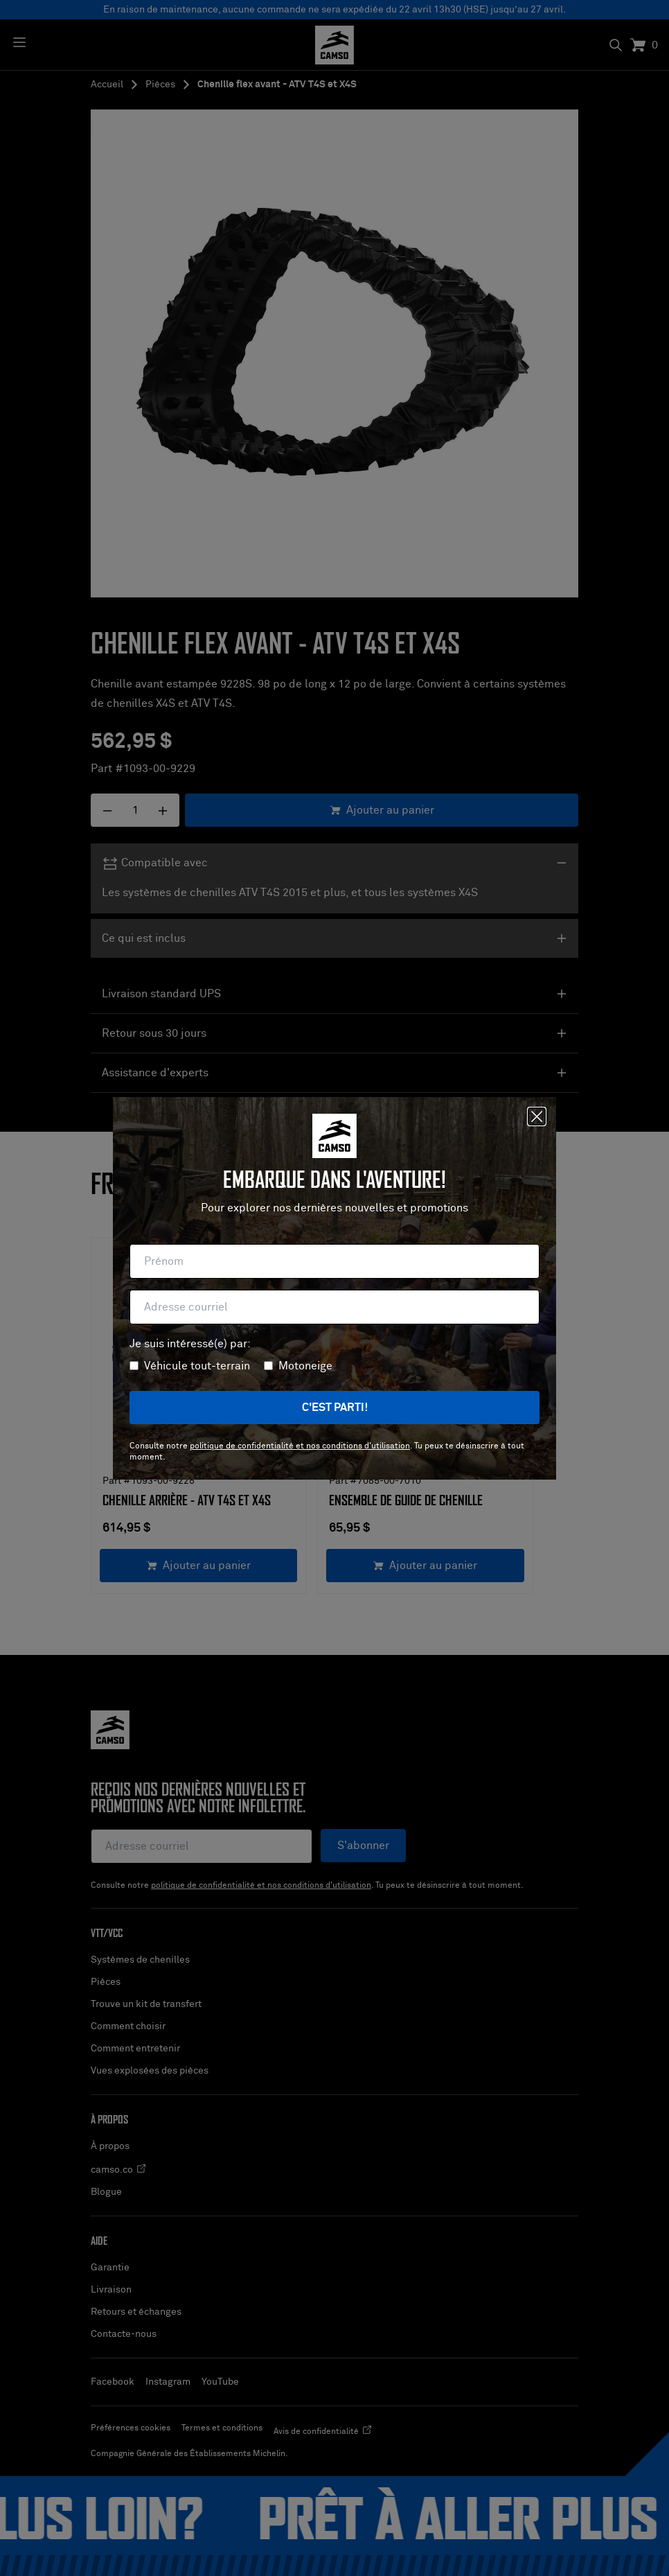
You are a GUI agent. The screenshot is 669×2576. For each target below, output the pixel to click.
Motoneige (305, 1366)
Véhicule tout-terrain (197, 1366)
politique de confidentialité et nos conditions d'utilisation (300, 1446)
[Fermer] (536, 1116)
